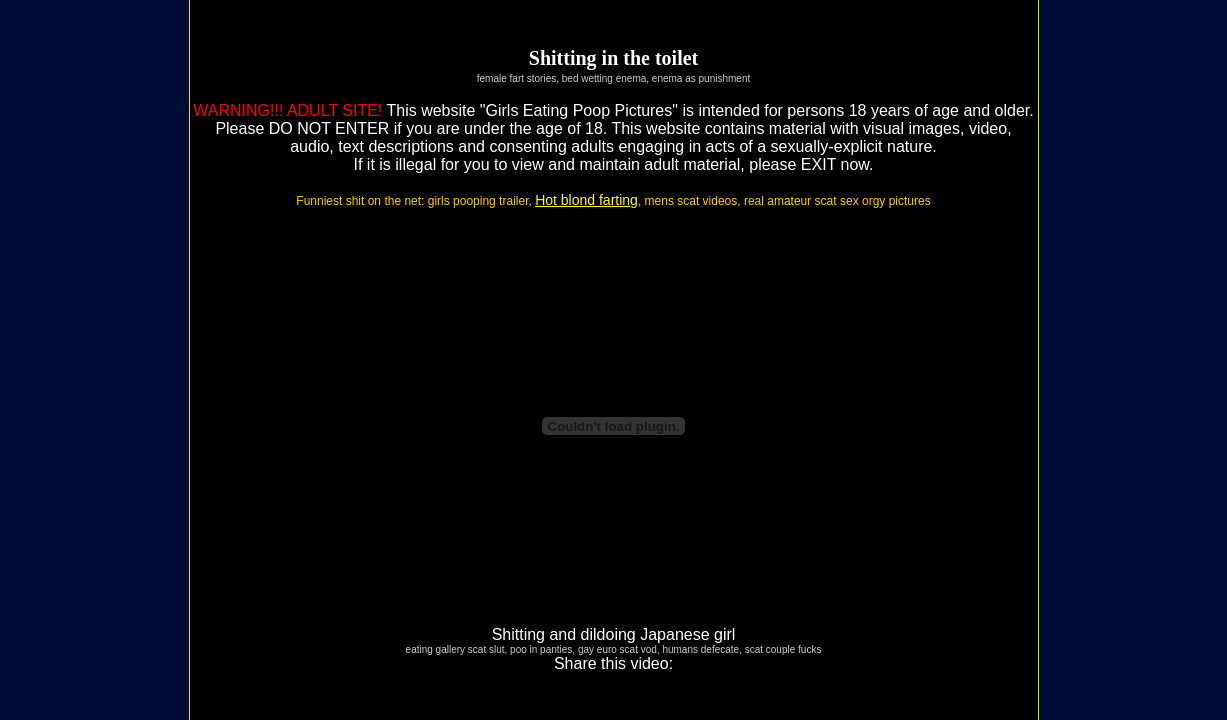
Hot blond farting (586, 200)
